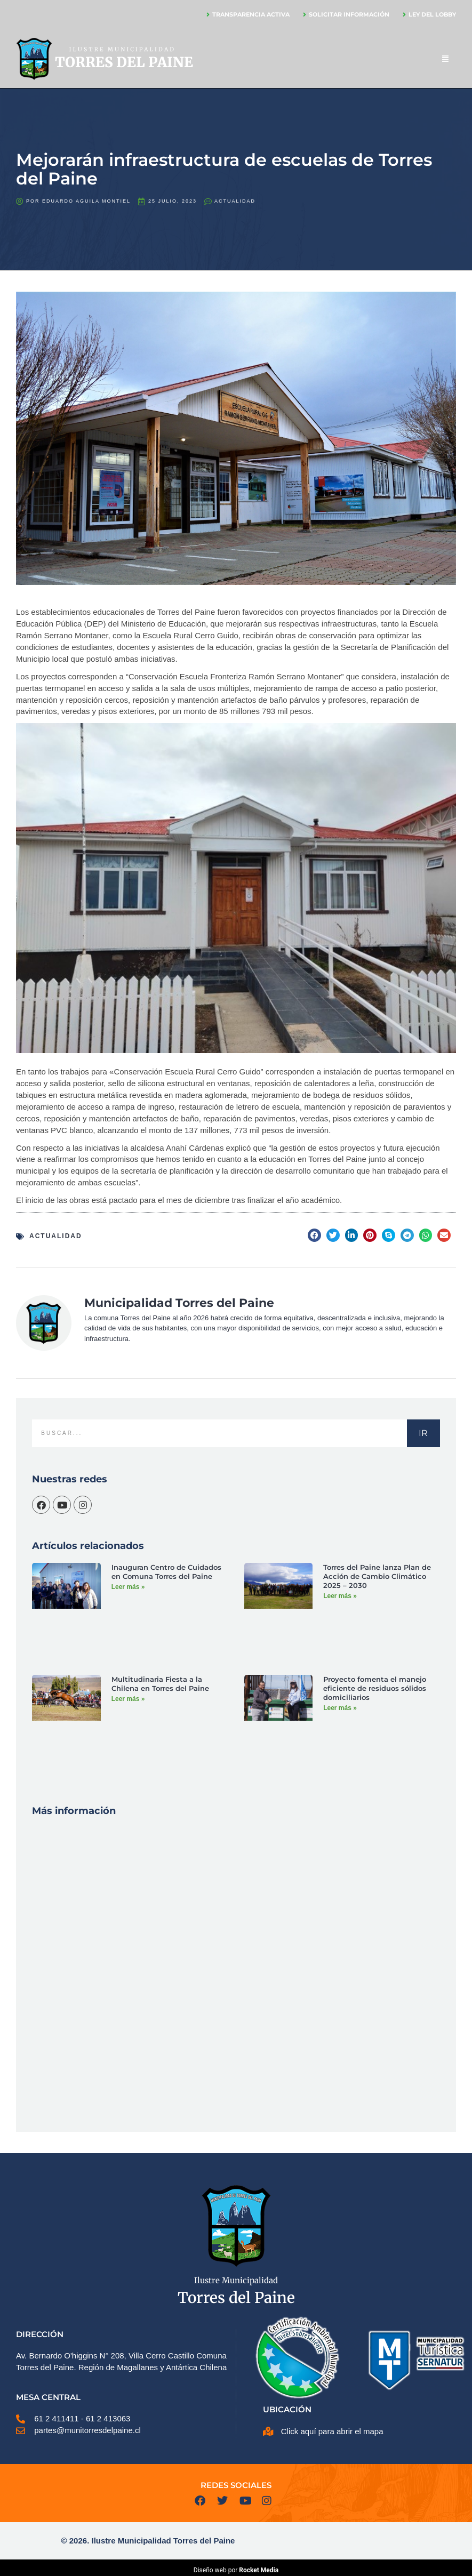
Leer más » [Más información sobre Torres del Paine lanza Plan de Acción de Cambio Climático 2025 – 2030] (340, 1596)
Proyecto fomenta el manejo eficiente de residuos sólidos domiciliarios (374, 1688)
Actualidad (234, 201)
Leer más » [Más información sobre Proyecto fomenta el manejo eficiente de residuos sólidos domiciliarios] (340, 1708)
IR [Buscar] (423, 1433)
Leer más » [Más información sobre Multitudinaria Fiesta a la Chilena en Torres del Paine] (128, 1699)
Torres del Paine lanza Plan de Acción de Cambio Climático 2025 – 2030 (377, 1576)
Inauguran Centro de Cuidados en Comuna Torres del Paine (166, 1571)
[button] (314, 1235)
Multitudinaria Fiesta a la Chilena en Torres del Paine (160, 1683)
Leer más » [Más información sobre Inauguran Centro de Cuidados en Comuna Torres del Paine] (128, 1587)
